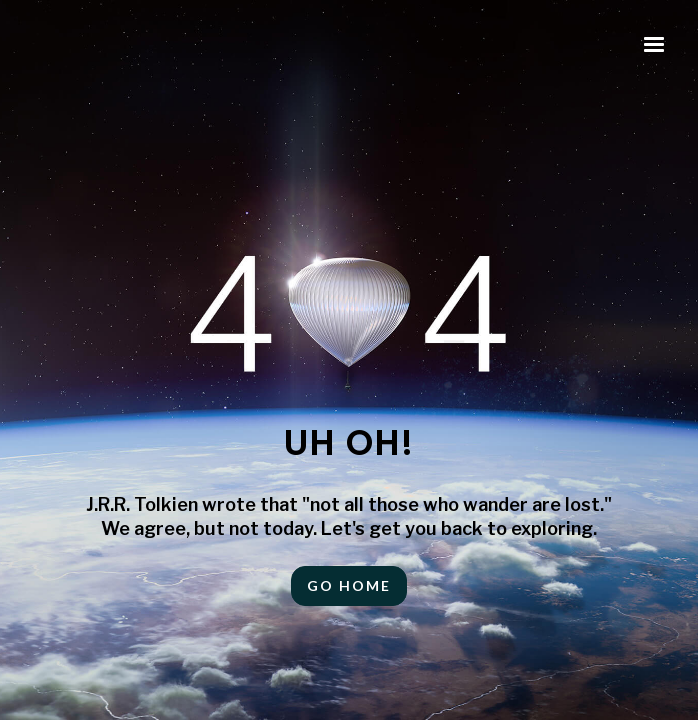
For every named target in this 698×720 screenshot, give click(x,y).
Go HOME (349, 585)
